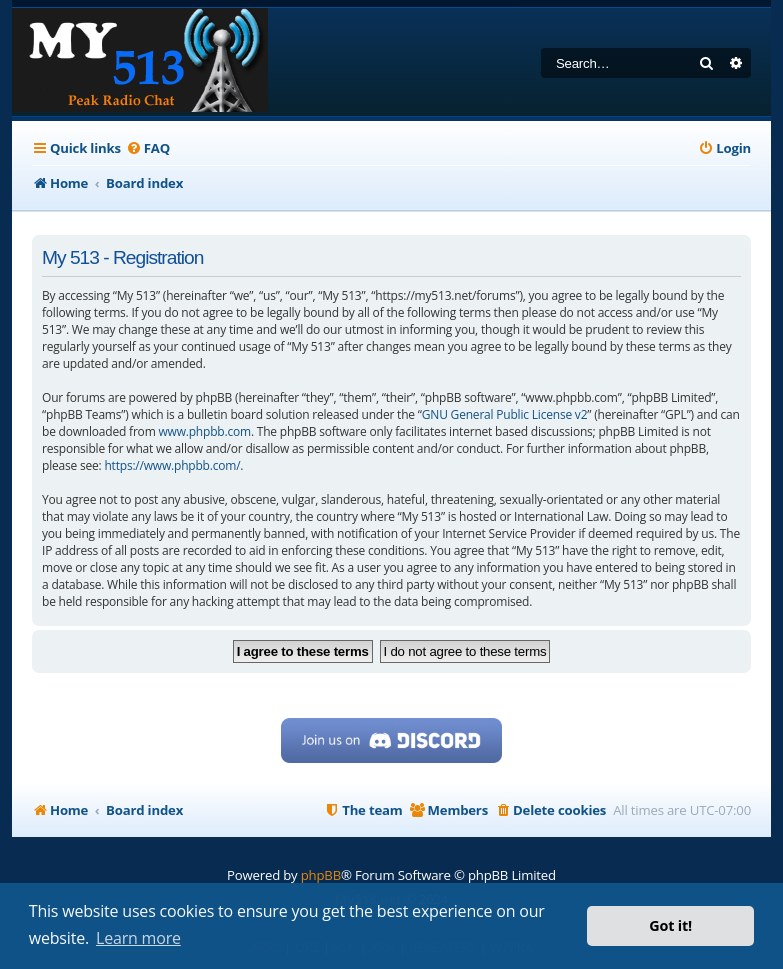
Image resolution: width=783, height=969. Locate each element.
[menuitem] (148, 148)
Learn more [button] (138, 938)
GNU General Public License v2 (505, 414)
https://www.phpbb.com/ (172, 465)
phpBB (321, 875)
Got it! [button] (670, 925)
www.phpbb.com (204, 431)
